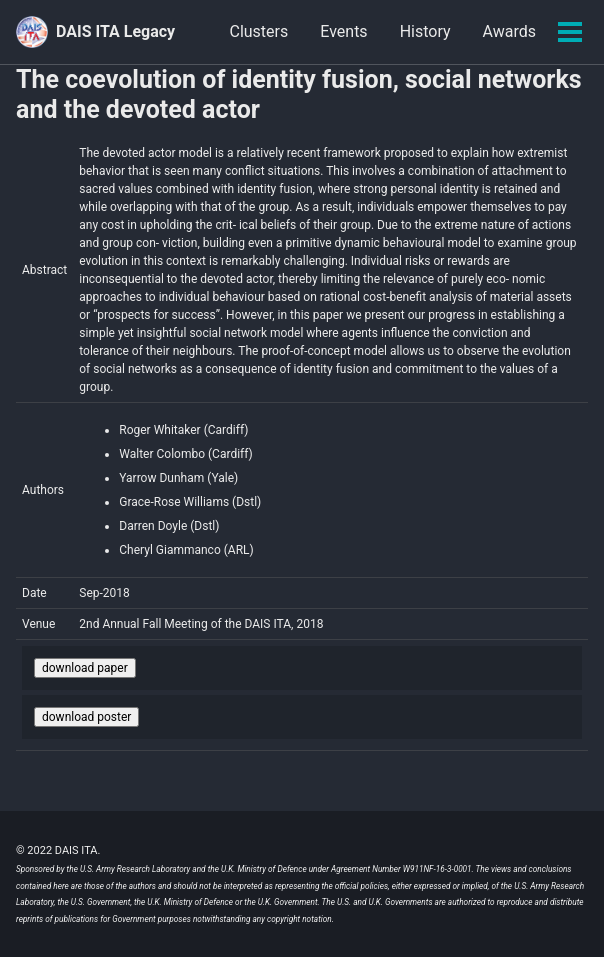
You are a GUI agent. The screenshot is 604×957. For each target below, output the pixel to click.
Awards (509, 31)
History (425, 31)
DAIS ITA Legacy (115, 31)
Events (343, 31)
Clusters (258, 31)
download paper (85, 668)
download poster (86, 717)
